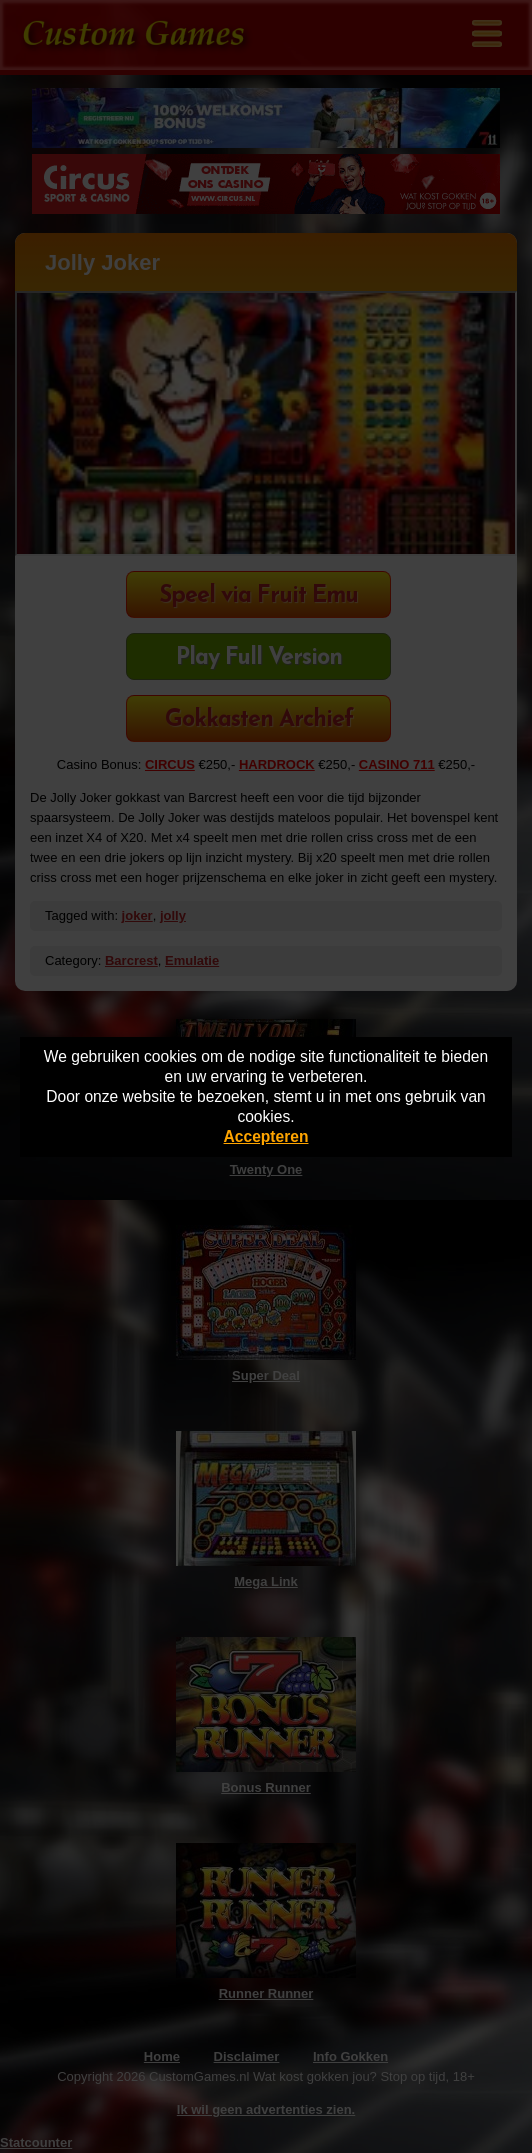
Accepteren (266, 1136)
